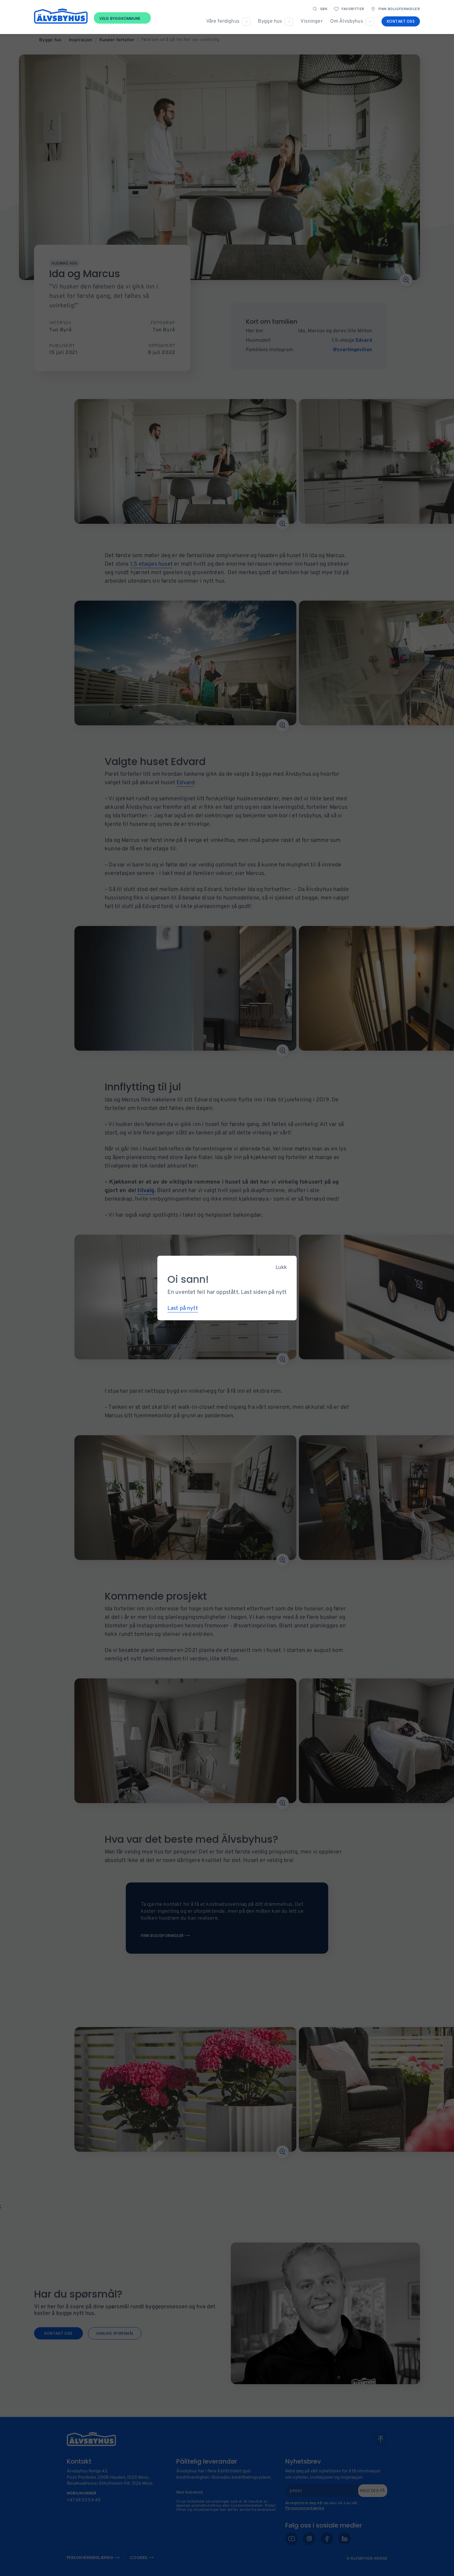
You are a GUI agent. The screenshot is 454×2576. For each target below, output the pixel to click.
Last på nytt (182, 1308)
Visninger (311, 21)
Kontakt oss (401, 21)
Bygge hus (270, 21)
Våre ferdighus (223, 21)
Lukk (281, 1267)
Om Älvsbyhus (346, 21)
